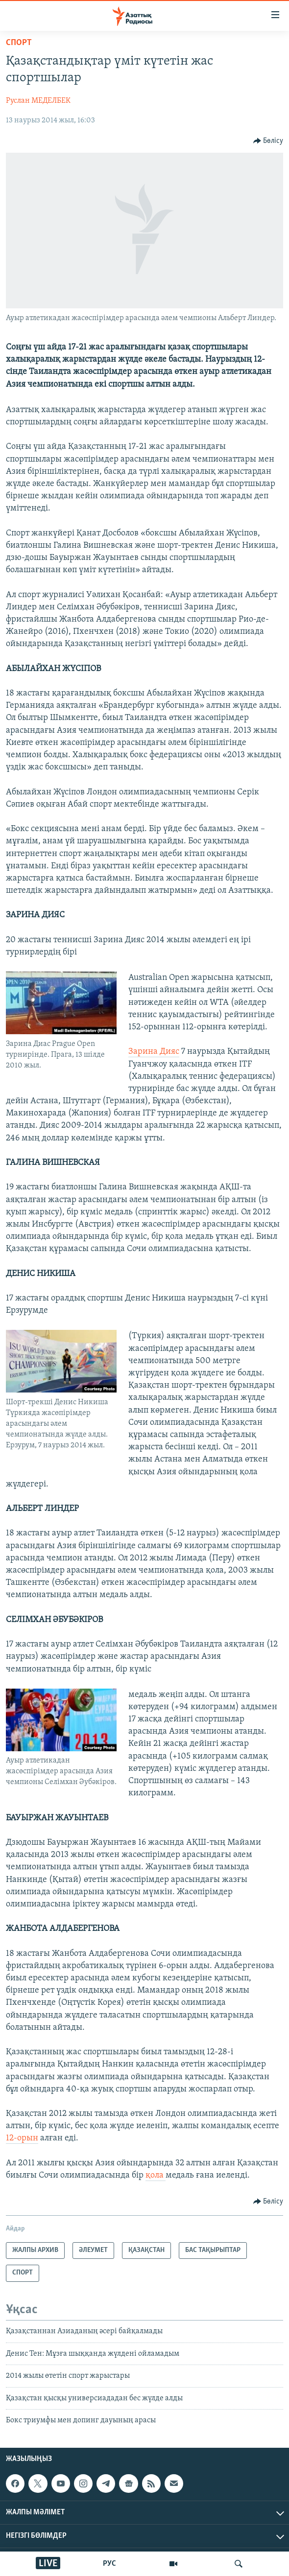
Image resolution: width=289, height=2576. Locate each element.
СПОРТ (19, 42)
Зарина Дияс (153, 1051)
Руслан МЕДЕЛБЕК (38, 101)
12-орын (22, 2138)
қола (155, 2175)
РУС (109, 2564)
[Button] (268, 141)
